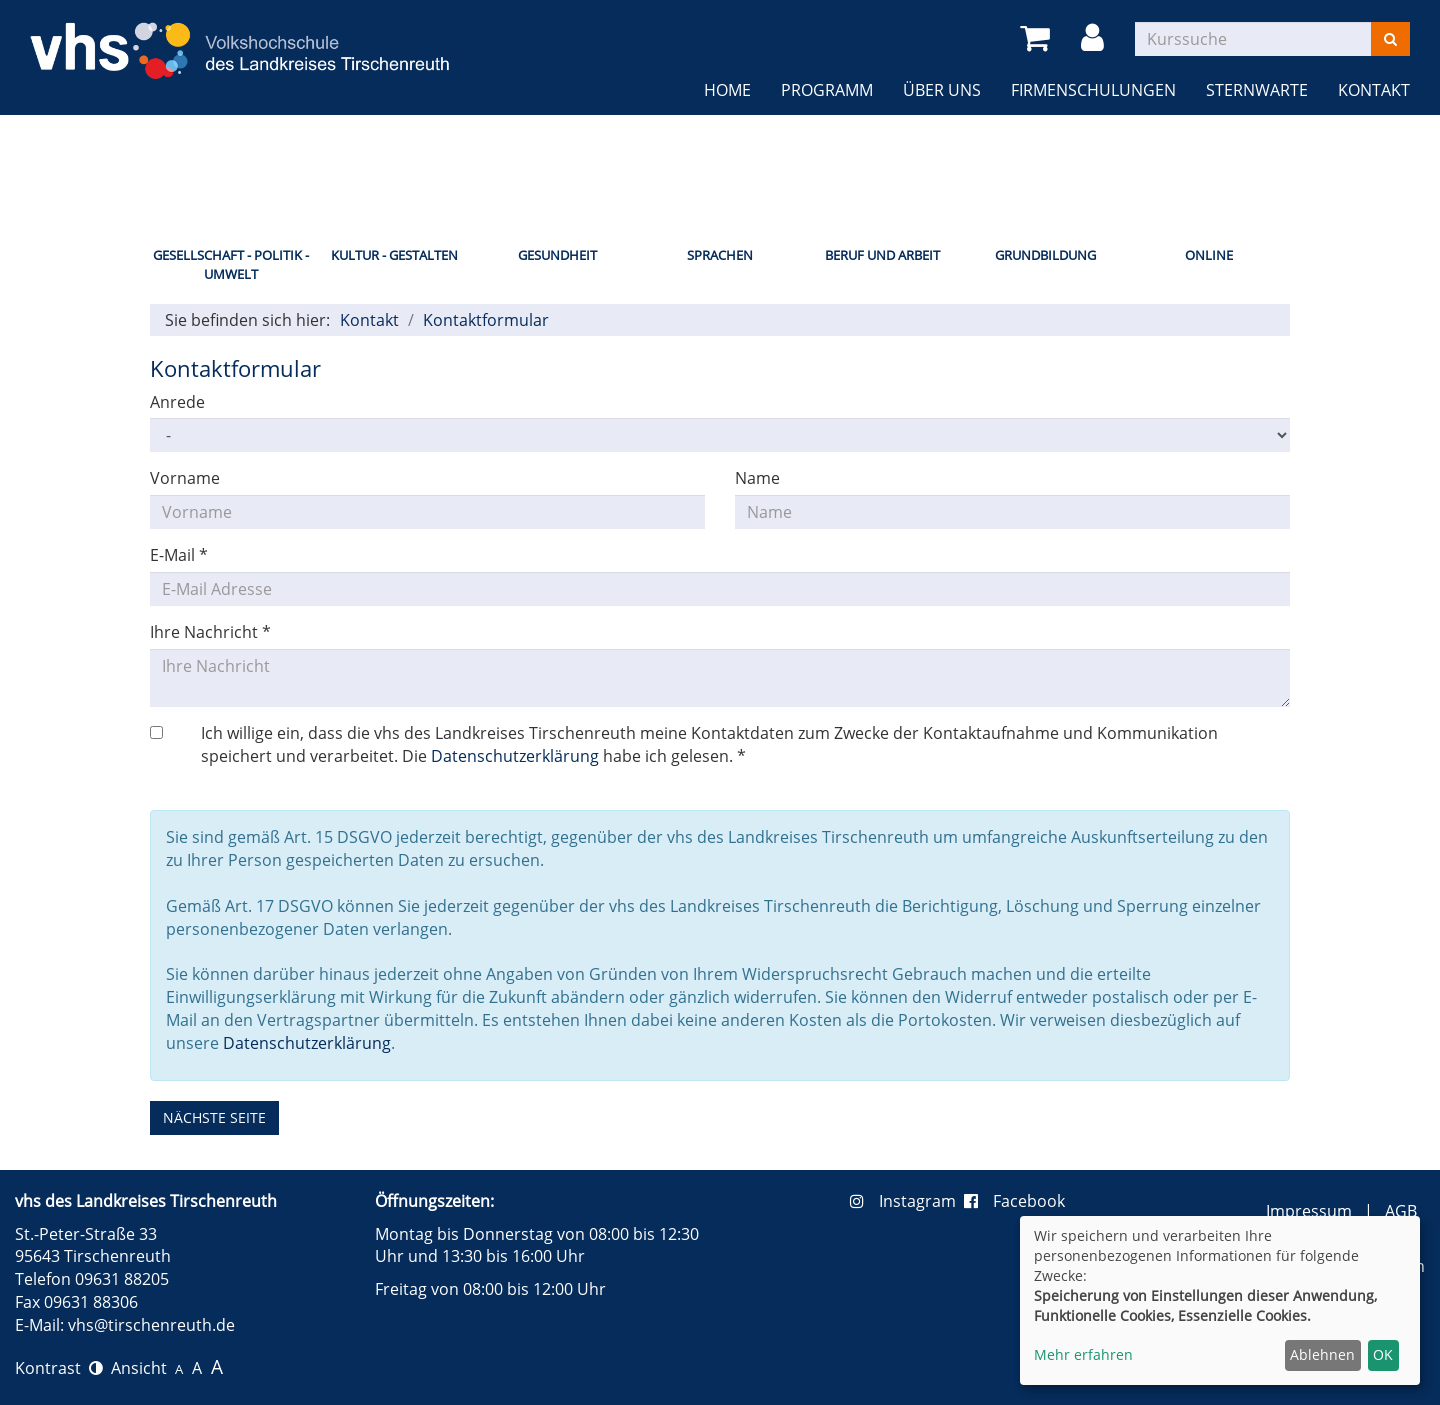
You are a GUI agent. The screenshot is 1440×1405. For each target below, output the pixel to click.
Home (727, 90)
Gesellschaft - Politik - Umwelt (231, 264)
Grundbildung (1045, 255)
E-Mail (179, 555)
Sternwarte (1257, 90)
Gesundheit (557, 255)
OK (1383, 1354)
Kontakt (1374, 90)
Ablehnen (1322, 1354)
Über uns (942, 90)
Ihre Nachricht (210, 632)
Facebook (1014, 1201)
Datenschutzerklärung (515, 756)
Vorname (185, 478)
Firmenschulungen (1093, 90)
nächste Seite (214, 1117)
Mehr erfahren (1083, 1354)
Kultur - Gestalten (394, 255)
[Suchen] (1390, 39)
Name (757, 478)
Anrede (177, 402)
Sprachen (720, 255)
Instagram (907, 1201)
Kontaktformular (486, 320)
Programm (827, 90)
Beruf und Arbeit (882, 255)
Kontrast (59, 1368)
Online (1209, 255)
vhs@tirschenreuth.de (151, 1325)
